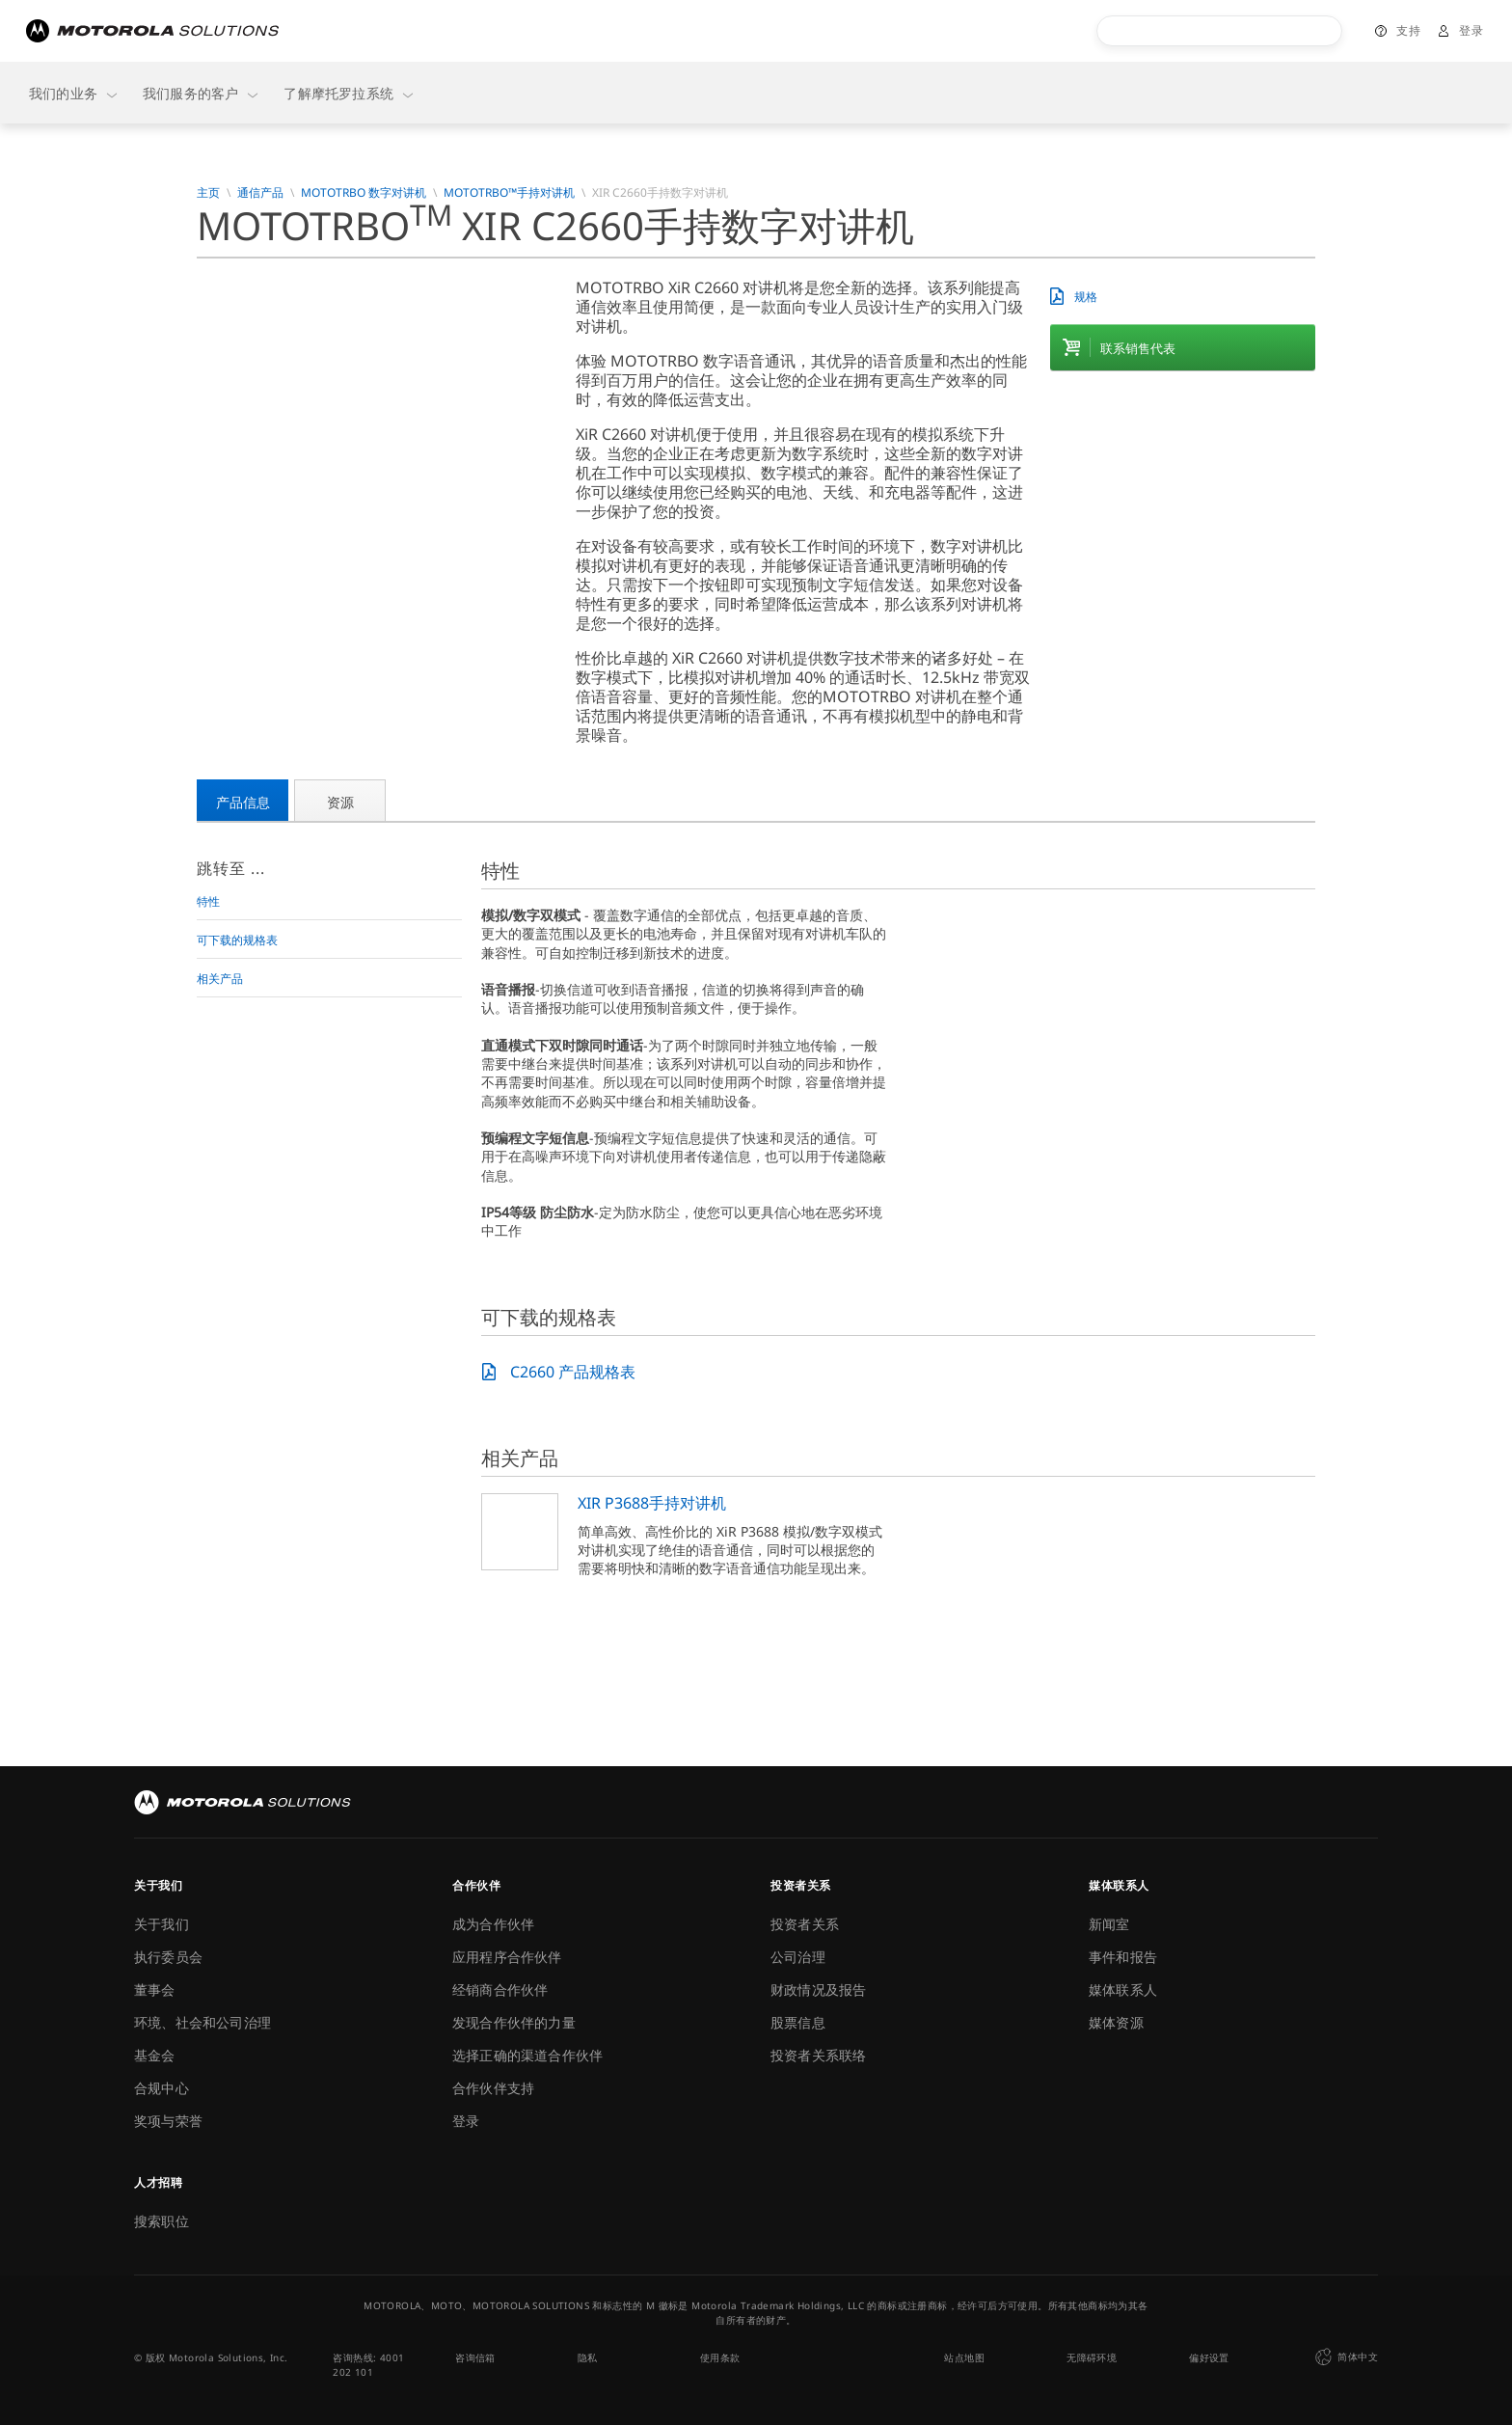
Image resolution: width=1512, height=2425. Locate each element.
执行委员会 (168, 1957)
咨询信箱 (475, 2357)
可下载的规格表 (237, 940)
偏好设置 (1209, 2357)
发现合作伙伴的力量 (514, 2022)
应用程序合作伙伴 (507, 1957)
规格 (1085, 296)
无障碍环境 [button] (1091, 2357)
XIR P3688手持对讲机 (652, 1502)
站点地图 (964, 2357)
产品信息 (243, 802)
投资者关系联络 (818, 2055)
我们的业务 (74, 93)
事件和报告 (1123, 1957)
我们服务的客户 (201, 93)
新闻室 (1109, 1924)
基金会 (155, 2055)
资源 (340, 802)
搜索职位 (161, 2221)
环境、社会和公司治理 (202, 2022)
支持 (1408, 30)
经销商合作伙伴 (500, 1989)
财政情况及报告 (818, 1989)
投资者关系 (804, 1924)
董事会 (155, 1989)
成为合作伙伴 (493, 1924)
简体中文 (1344, 2357)
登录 (1471, 30)
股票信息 (797, 2022)
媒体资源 (1116, 2022)
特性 (208, 901)
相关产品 (220, 978)
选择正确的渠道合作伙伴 (527, 2055)
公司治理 (797, 1957)
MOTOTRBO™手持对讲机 (509, 193)
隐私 (588, 2357)
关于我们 (161, 1924)
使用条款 (720, 2357)
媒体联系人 (1123, 1989)
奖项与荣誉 (168, 2121)
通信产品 (260, 193)
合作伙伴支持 (493, 2088)
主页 (208, 193)
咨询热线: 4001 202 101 (368, 2365)
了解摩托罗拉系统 (350, 93)
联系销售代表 (1137, 348)
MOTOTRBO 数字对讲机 (363, 193)
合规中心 (161, 2088)
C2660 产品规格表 (572, 1371)
